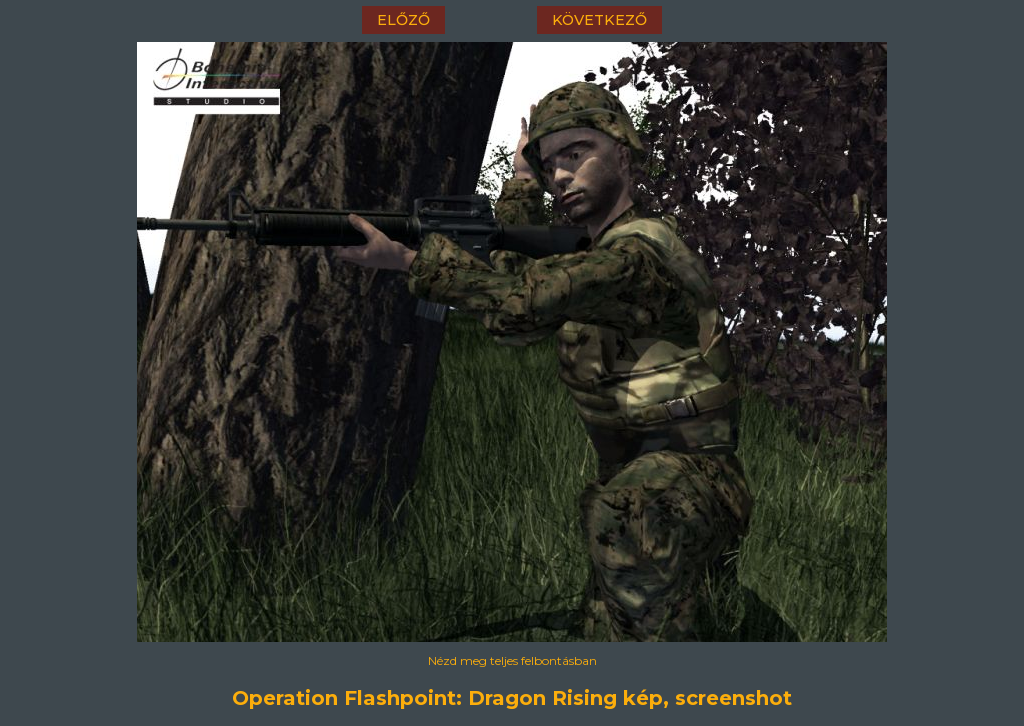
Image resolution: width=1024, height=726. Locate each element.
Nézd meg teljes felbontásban (512, 660)
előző (403, 20)
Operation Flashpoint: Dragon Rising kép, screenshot (512, 698)
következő (599, 20)
